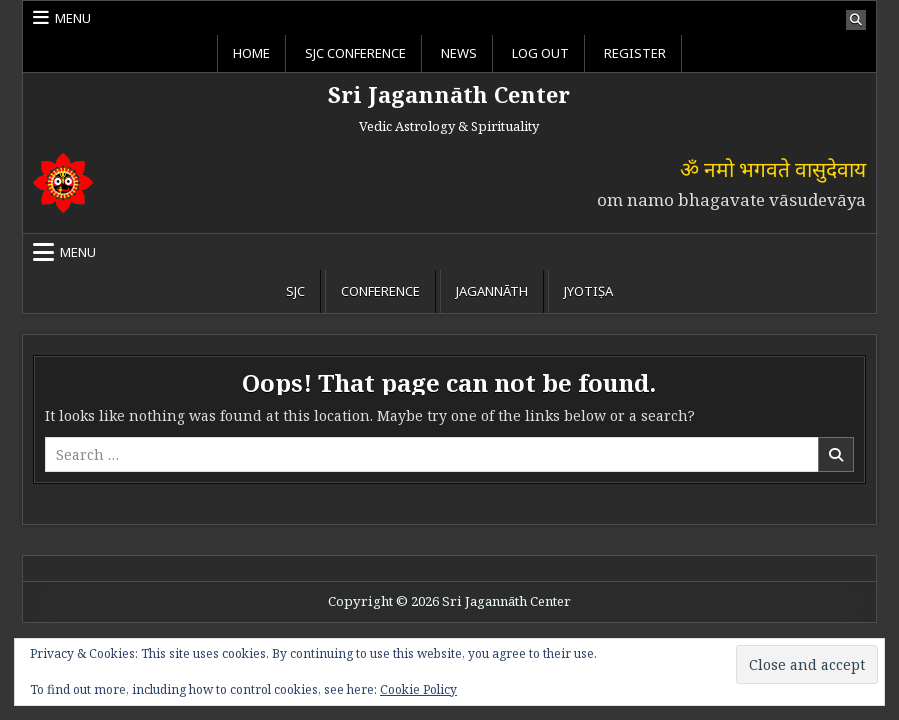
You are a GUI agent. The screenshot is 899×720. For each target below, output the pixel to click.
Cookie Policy (418, 689)
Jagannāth (492, 291)
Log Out (540, 53)
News (459, 53)
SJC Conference (355, 53)
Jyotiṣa (588, 291)
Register (635, 53)
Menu (73, 18)
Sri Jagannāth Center (449, 94)
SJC (295, 291)
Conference (380, 291)
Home (251, 53)
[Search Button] (856, 20)
